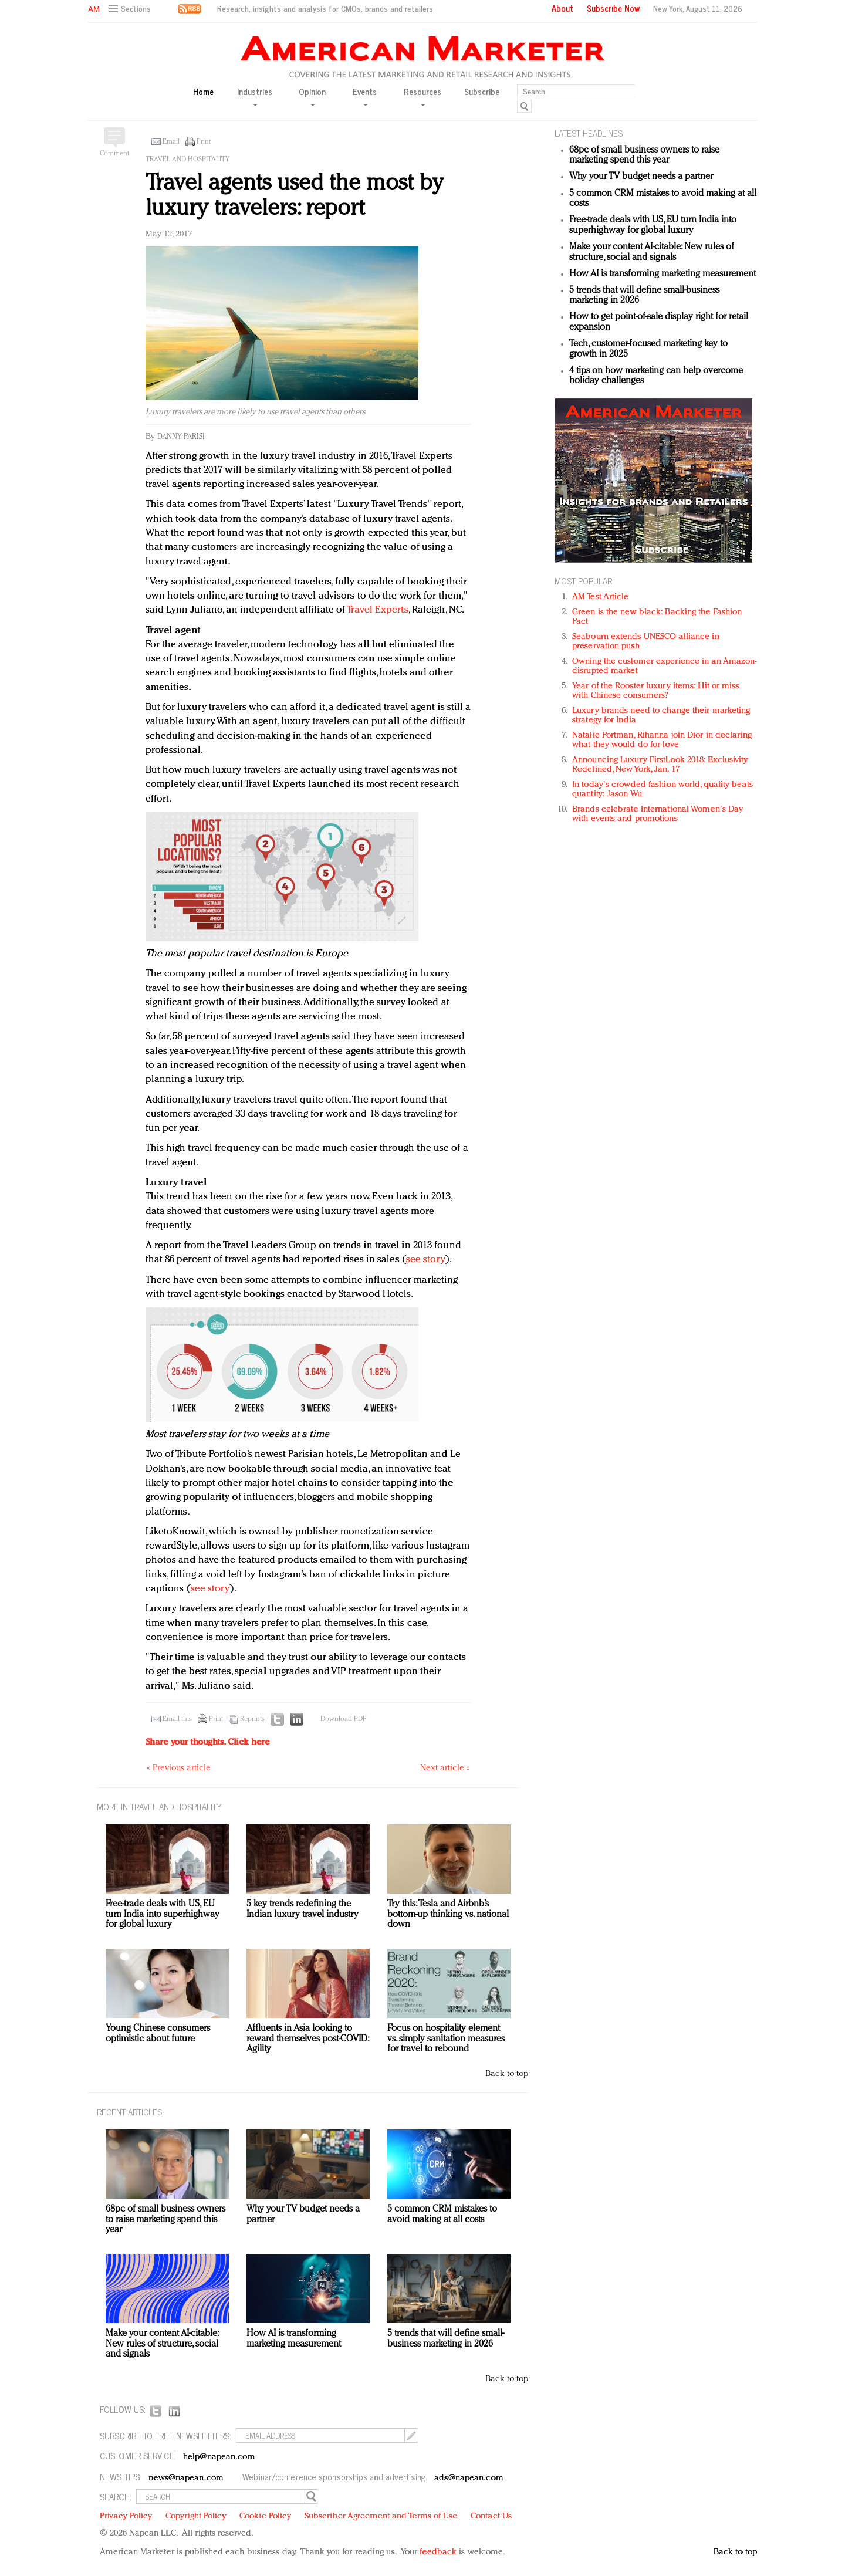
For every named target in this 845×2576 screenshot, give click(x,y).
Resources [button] (422, 96)
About (562, 8)
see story (425, 1260)
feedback (438, 2552)
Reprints (252, 1719)
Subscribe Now (613, 8)
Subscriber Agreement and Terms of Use (381, 2516)
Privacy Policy (126, 2516)
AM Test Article (600, 597)
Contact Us (491, 2516)
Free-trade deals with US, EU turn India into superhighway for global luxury (652, 225)
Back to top (506, 2074)
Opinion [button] (312, 96)
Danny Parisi (181, 437)
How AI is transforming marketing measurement (662, 274)
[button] (131, 9)
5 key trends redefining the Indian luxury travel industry (302, 1909)
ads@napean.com (468, 2478)
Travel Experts (377, 610)
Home (203, 92)
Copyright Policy (196, 2516)
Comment (114, 153)
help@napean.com (219, 2457)
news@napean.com (186, 2478)
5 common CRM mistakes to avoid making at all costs (442, 2215)
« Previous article (179, 1768)
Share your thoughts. (208, 1742)
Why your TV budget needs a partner (641, 176)
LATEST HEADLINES (589, 133)
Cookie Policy (265, 2516)
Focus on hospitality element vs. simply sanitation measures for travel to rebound (446, 2039)
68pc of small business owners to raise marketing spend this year (644, 155)
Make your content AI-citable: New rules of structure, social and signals (651, 252)
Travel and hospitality (187, 159)
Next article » (445, 1768)
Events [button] (365, 96)
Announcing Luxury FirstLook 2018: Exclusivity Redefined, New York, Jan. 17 (660, 765)
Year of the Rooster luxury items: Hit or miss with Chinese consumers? (655, 691)
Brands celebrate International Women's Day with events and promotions (657, 814)
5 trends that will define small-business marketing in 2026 (445, 2339)
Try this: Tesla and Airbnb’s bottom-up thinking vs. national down (448, 1914)
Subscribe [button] (481, 92)
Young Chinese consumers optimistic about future (158, 2034)
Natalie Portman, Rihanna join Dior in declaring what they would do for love (662, 740)
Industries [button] (254, 96)
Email (171, 142)
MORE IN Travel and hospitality (159, 1806)
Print (204, 142)
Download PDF (343, 1719)
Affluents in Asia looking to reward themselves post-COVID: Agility (307, 2039)
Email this (177, 1719)
